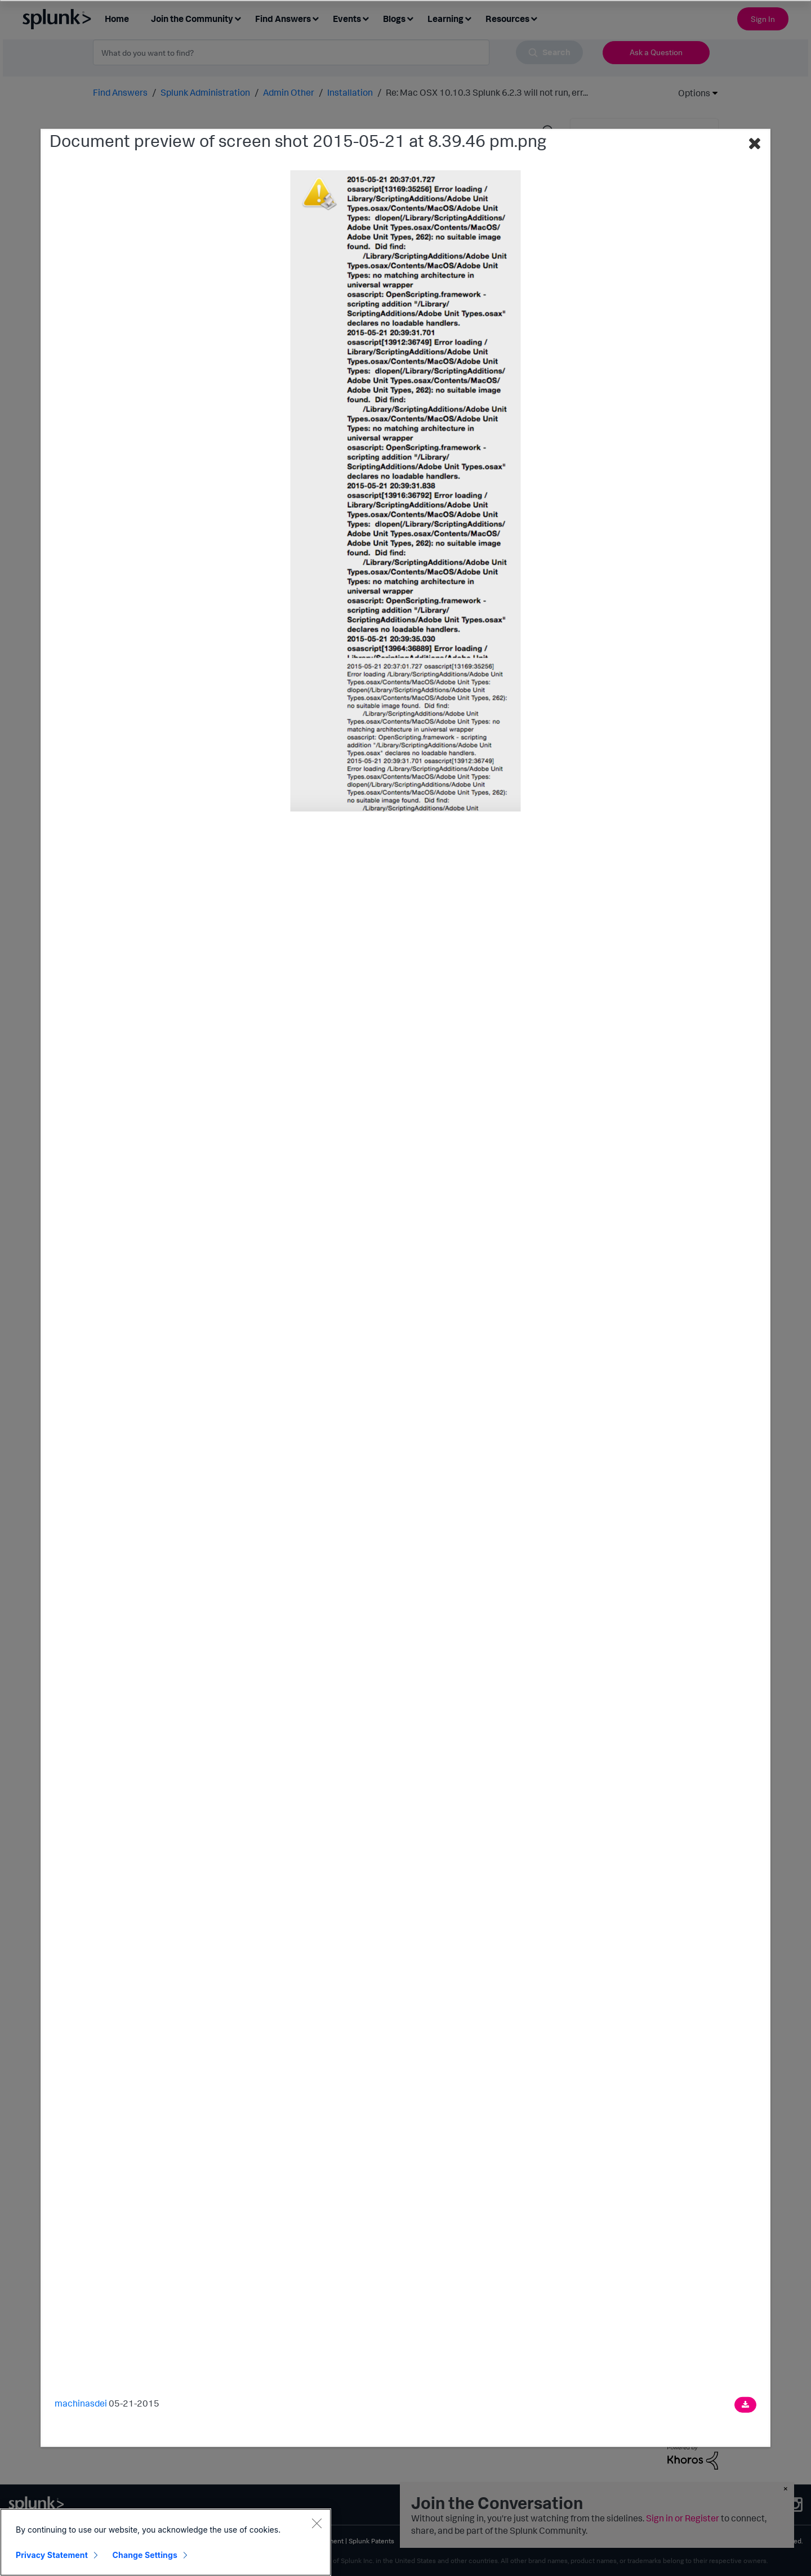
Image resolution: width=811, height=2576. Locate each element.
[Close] (316, 2523)
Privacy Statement (52, 2555)
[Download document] (745, 2404)
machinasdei (81, 2402)
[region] (165, 2542)
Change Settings (145, 2555)
